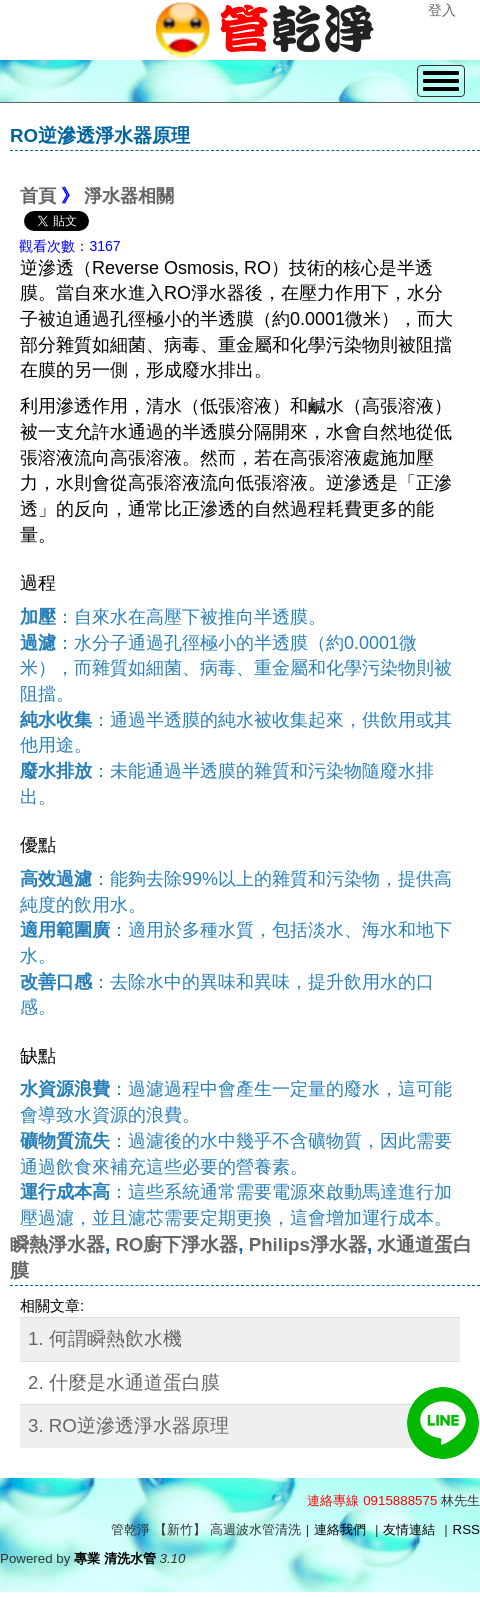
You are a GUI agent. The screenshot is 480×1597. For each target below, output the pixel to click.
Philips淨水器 (308, 1244)
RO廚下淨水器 (176, 1244)
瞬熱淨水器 (57, 1244)
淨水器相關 (129, 196)
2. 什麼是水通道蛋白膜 (124, 1382)
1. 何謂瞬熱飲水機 (105, 1338)
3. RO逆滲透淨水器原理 (128, 1425)
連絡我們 (340, 1529)
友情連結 (409, 1529)
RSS (466, 1529)
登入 (442, 10)
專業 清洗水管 (115, 1558)
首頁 (38, 196)
